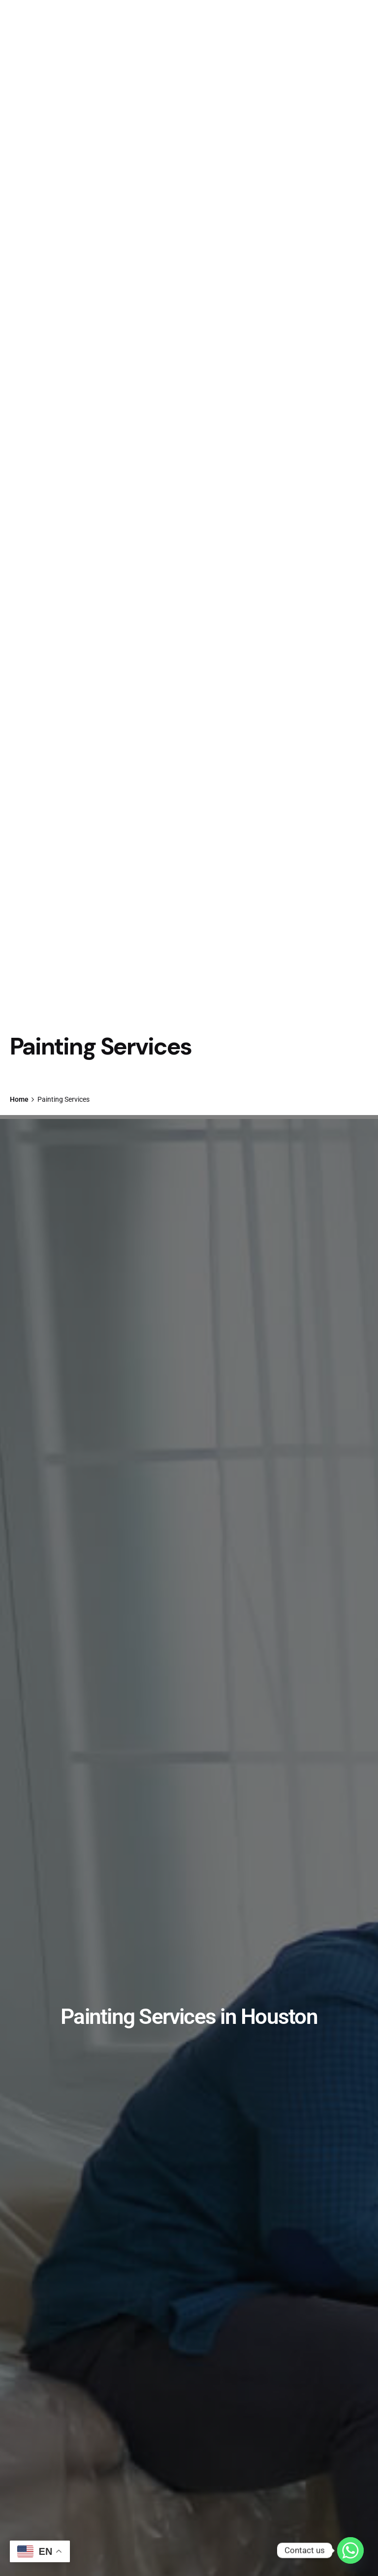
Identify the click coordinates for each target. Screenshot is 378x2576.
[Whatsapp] (350, 2550)
